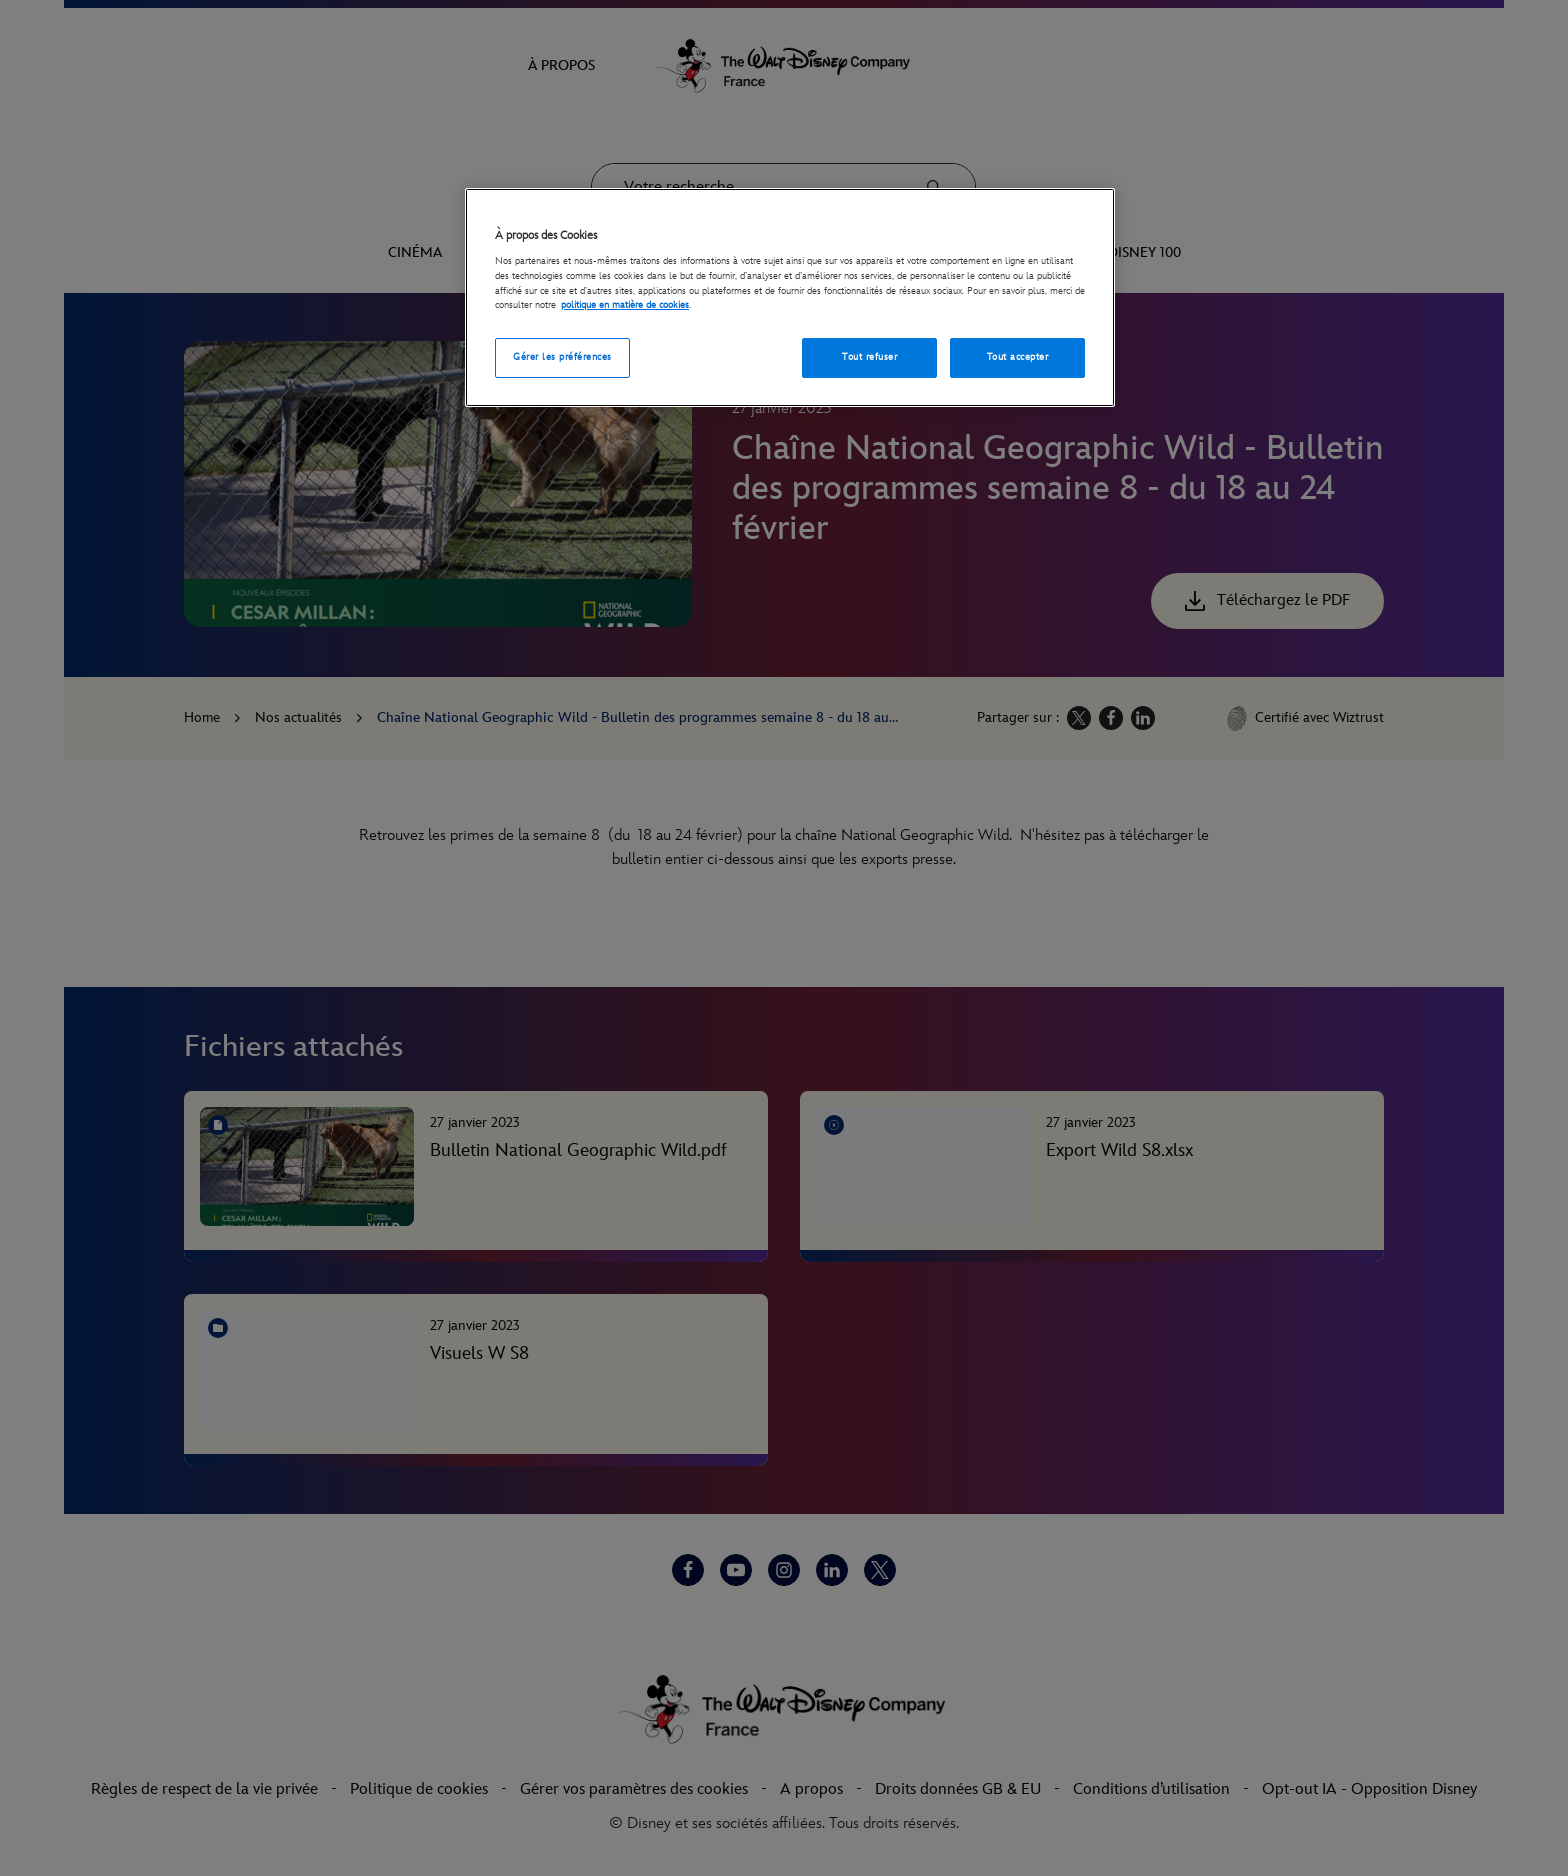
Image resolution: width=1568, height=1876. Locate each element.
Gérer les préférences (562, 357)
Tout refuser (869, 357)
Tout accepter (1017, 357)
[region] (790, 297)
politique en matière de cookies (625, 305)
